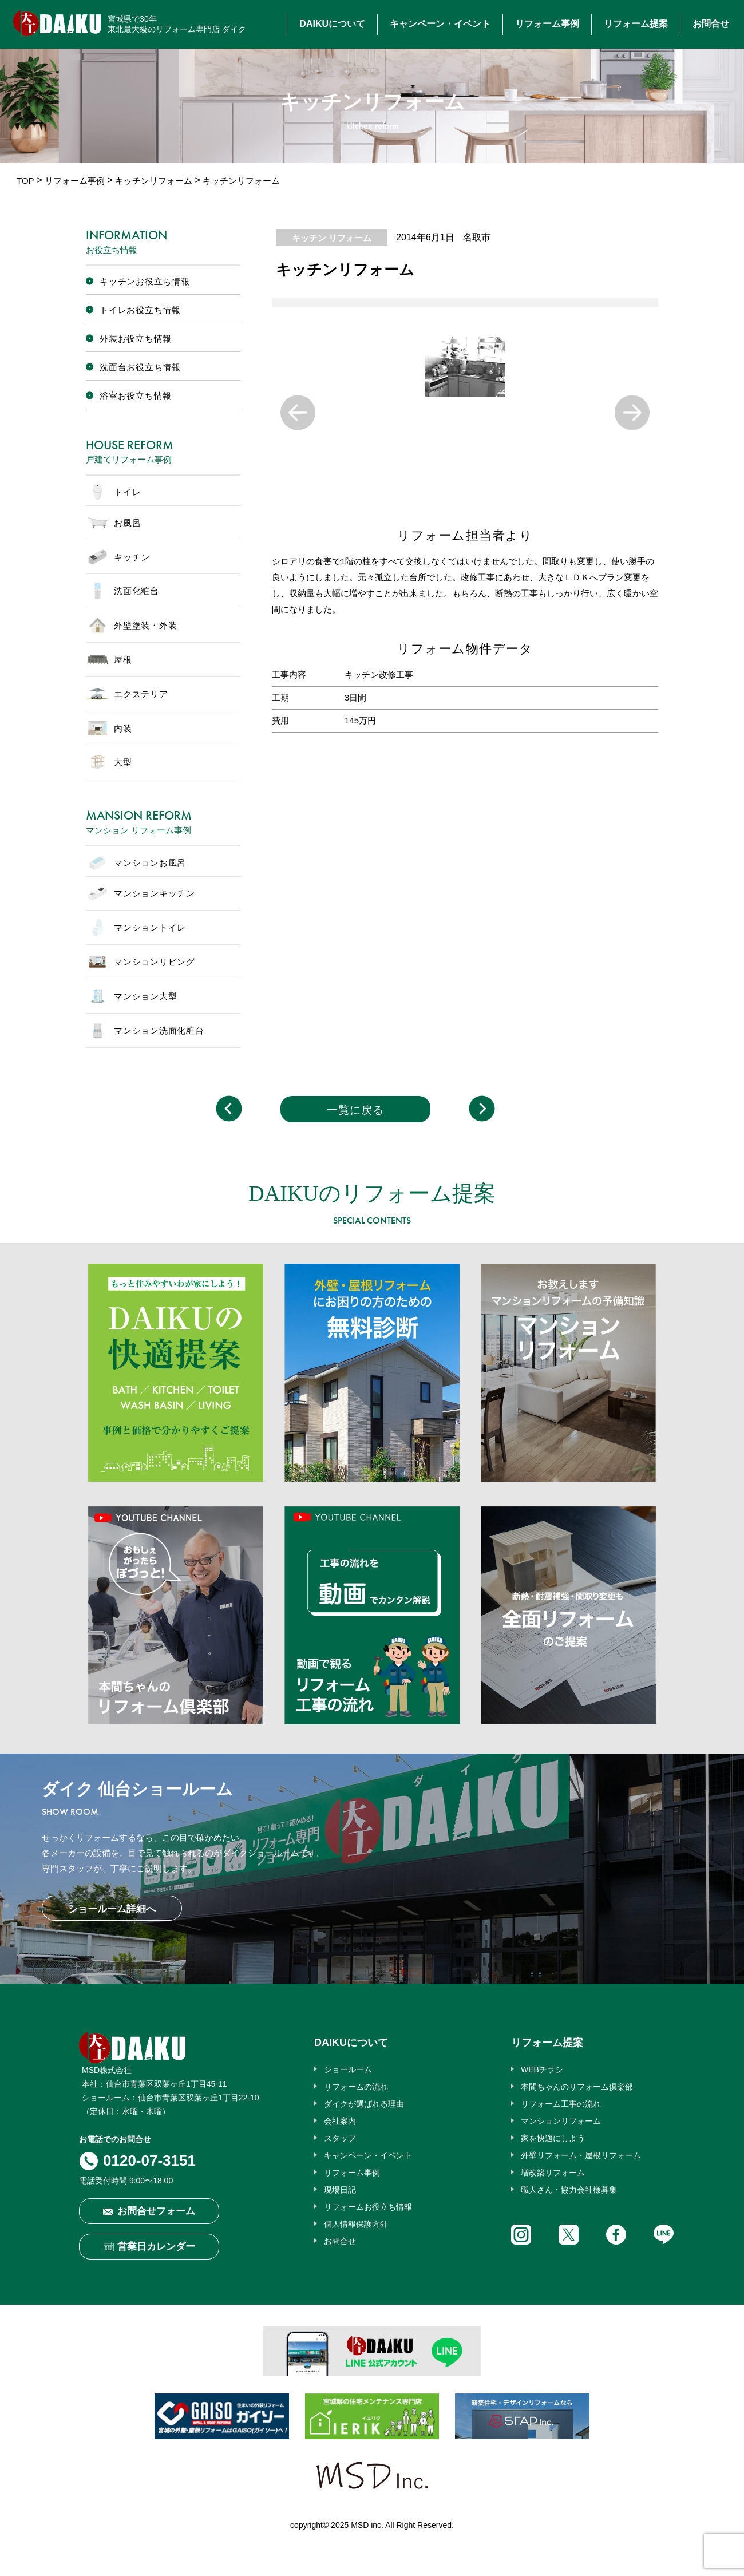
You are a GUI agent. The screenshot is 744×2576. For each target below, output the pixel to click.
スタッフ (340, 2138)
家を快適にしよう (553, 2138)
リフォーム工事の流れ (561, 2103)
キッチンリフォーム (153, 180)
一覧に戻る (355, 1110)
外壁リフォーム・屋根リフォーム (581, 2155)
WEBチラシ (542, 2069)
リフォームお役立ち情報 (368, 2206)
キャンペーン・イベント (440, 24)
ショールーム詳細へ (112, 1909)
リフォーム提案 (636, 24)
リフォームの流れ (356, 2086)
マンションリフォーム (561, 2121)
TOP (25, 180)
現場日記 (340, 2189)
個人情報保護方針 (356, 2224)
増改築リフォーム (553, 2172)
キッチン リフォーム (331, 238)
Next (632, 412)
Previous (297, 412)
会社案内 (340, 2121)
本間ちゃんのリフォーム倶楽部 (577, 2086)
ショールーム (348, 2069)
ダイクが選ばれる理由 (364, 2103)
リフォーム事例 (547, 24)
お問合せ (710, 24)
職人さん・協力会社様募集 (569, 2189)
